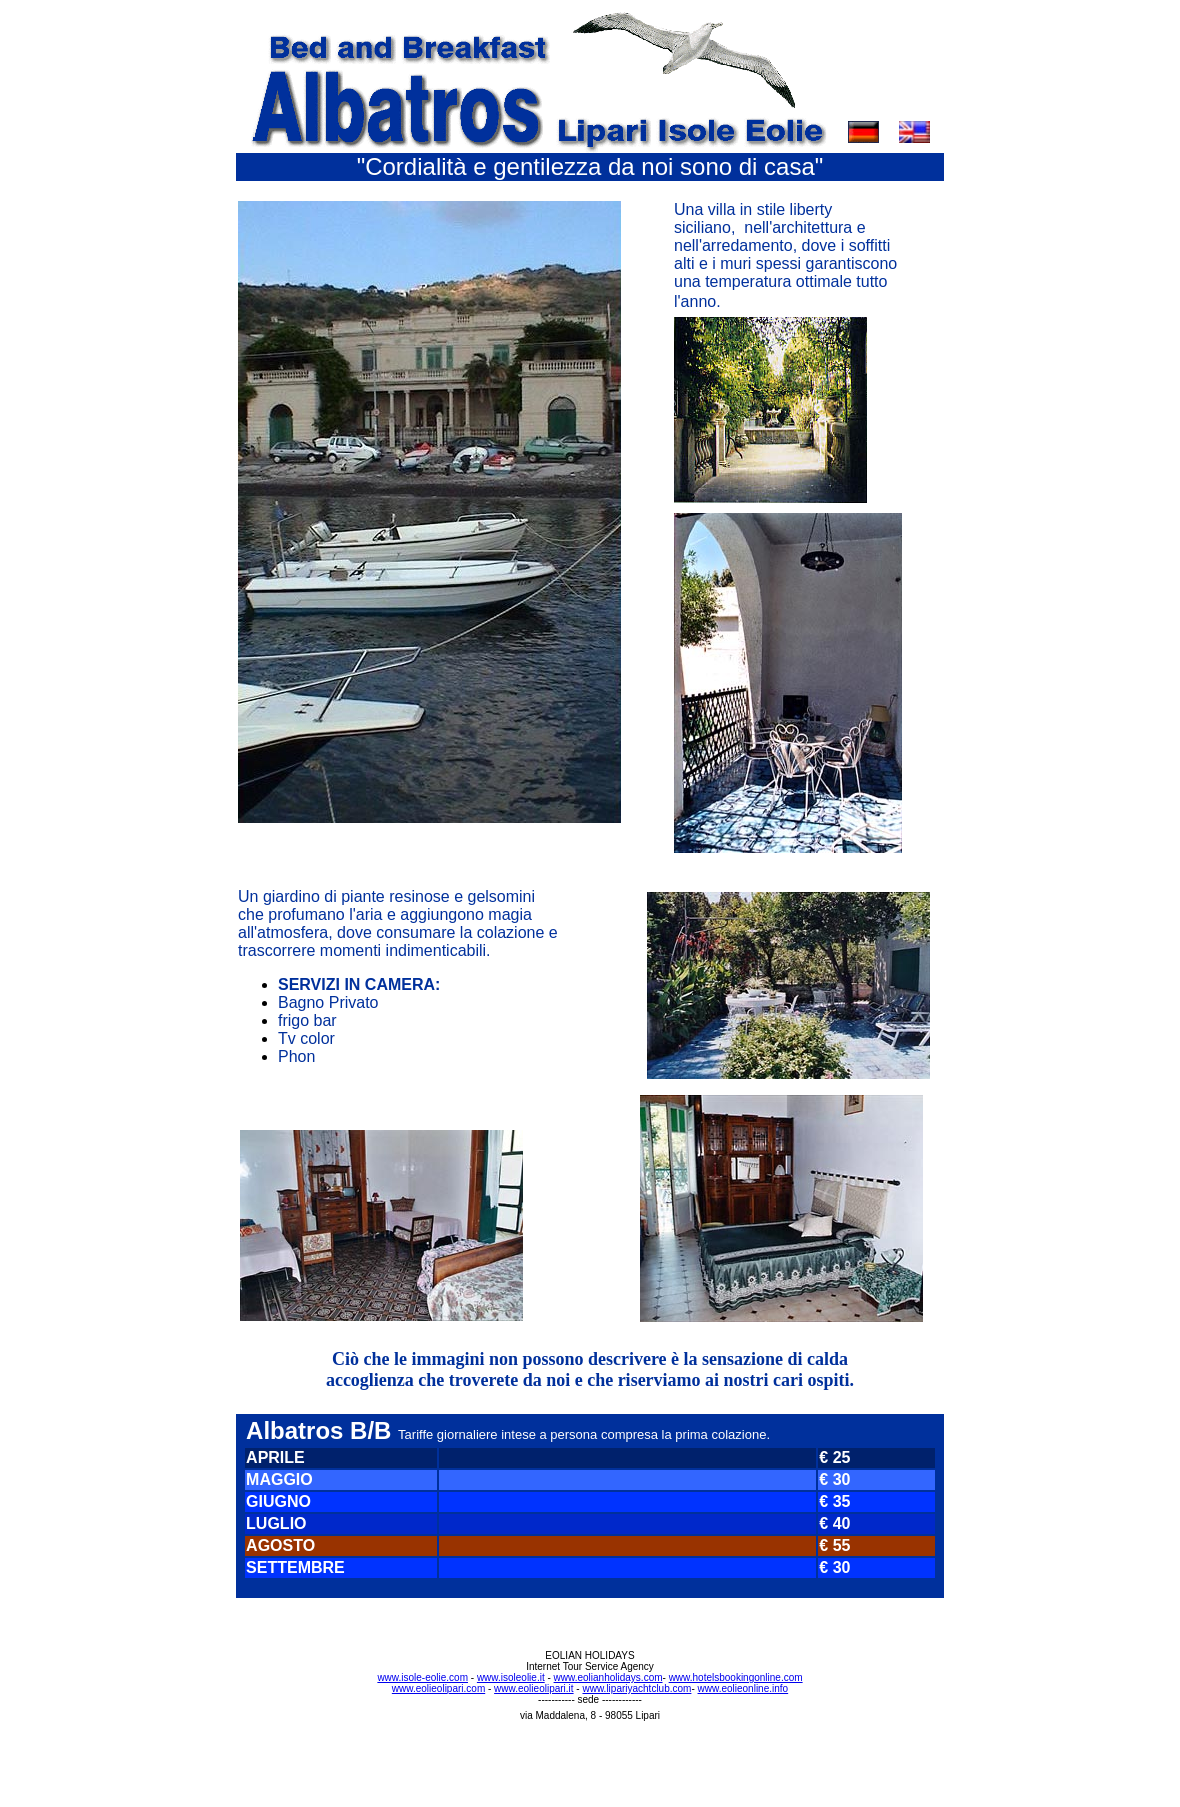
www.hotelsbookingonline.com (736, 1677)
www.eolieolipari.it (533, 1688)
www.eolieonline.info (743, 1688)
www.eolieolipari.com (438, 1688)
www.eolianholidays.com (608, 1677)
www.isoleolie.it (511, 1677)
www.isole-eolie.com (422, 1677)
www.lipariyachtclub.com (636, 1688)
